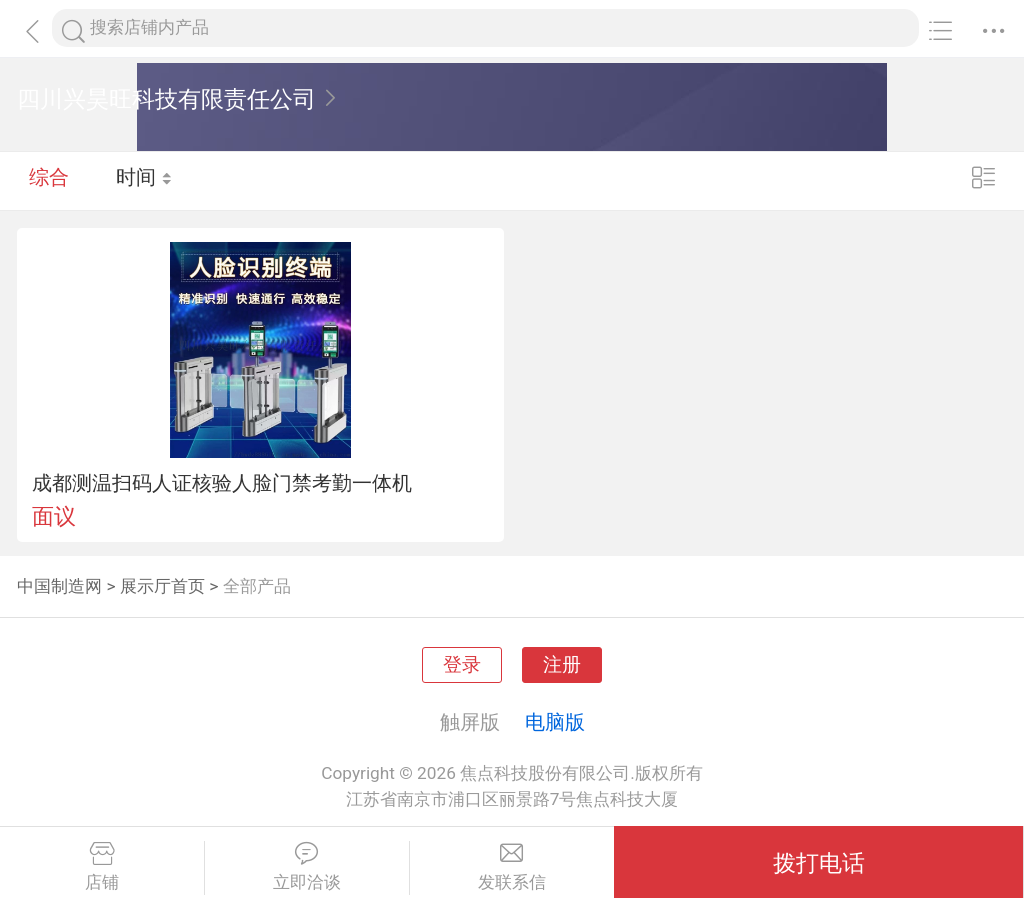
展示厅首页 (162, 586)
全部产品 (257, 586)
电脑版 (555, 722)
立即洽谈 (307, 867)
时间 (144, 180)
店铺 (102, 867)
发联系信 (512, 867)
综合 (49, 180)
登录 (462, 665)
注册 (562, 665)
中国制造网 (59, 586)
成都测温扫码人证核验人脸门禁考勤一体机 (222, 483)
